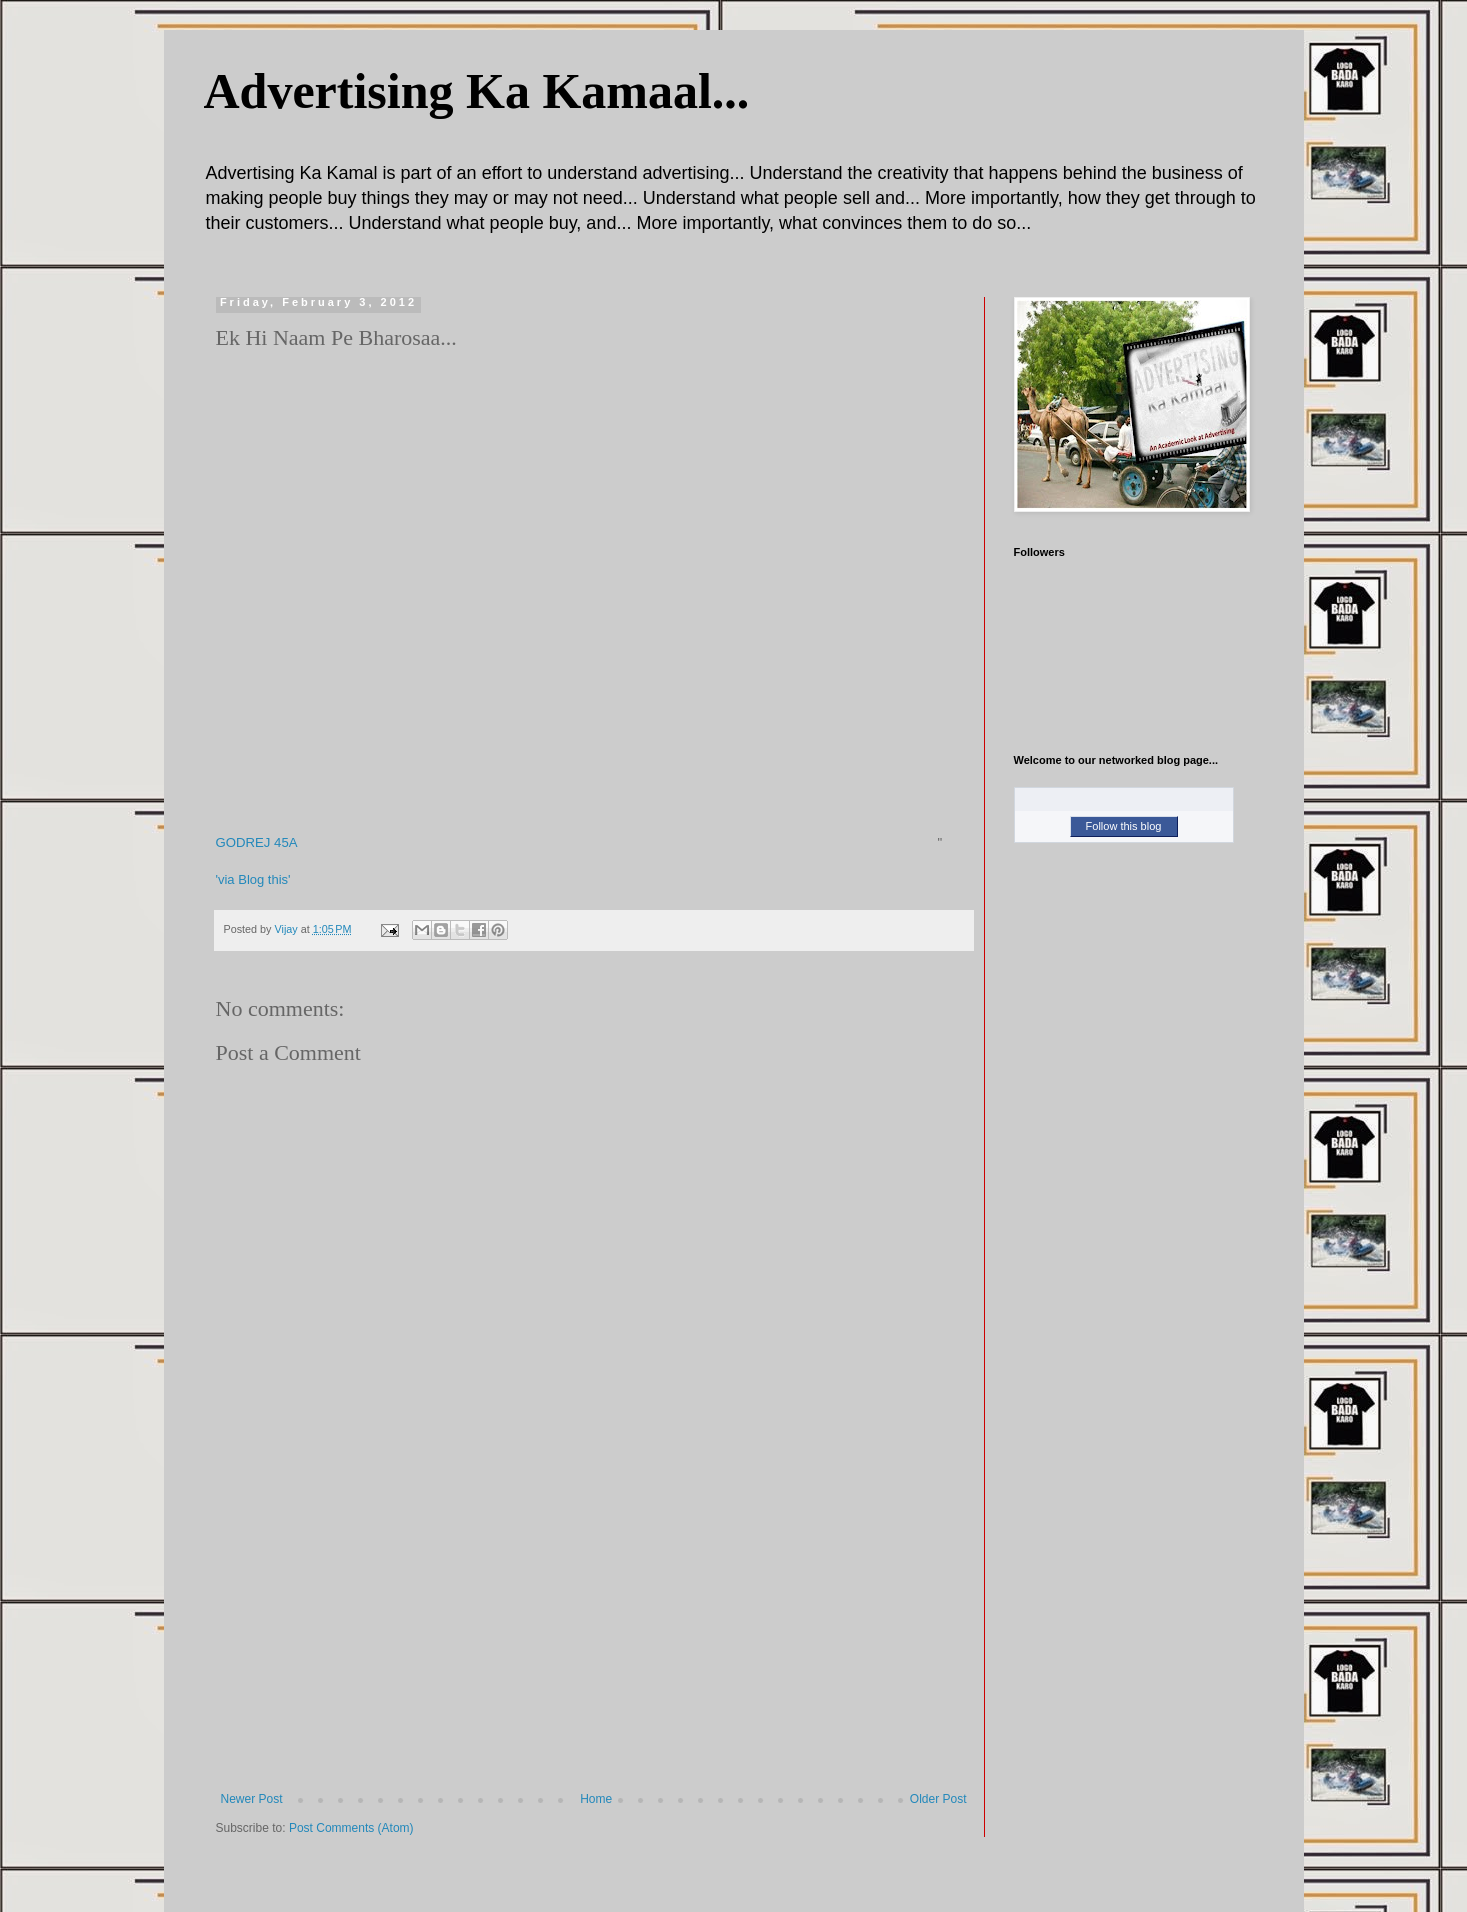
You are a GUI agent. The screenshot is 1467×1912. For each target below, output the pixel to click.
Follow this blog (1124, 826)
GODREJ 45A (257, 842)
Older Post (938, 1799)
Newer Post (252, 1799)
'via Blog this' (253, 879)
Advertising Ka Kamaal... (477, 91)
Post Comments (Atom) (351, 1828)
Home (596, 1799)
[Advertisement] (594, 1642)
